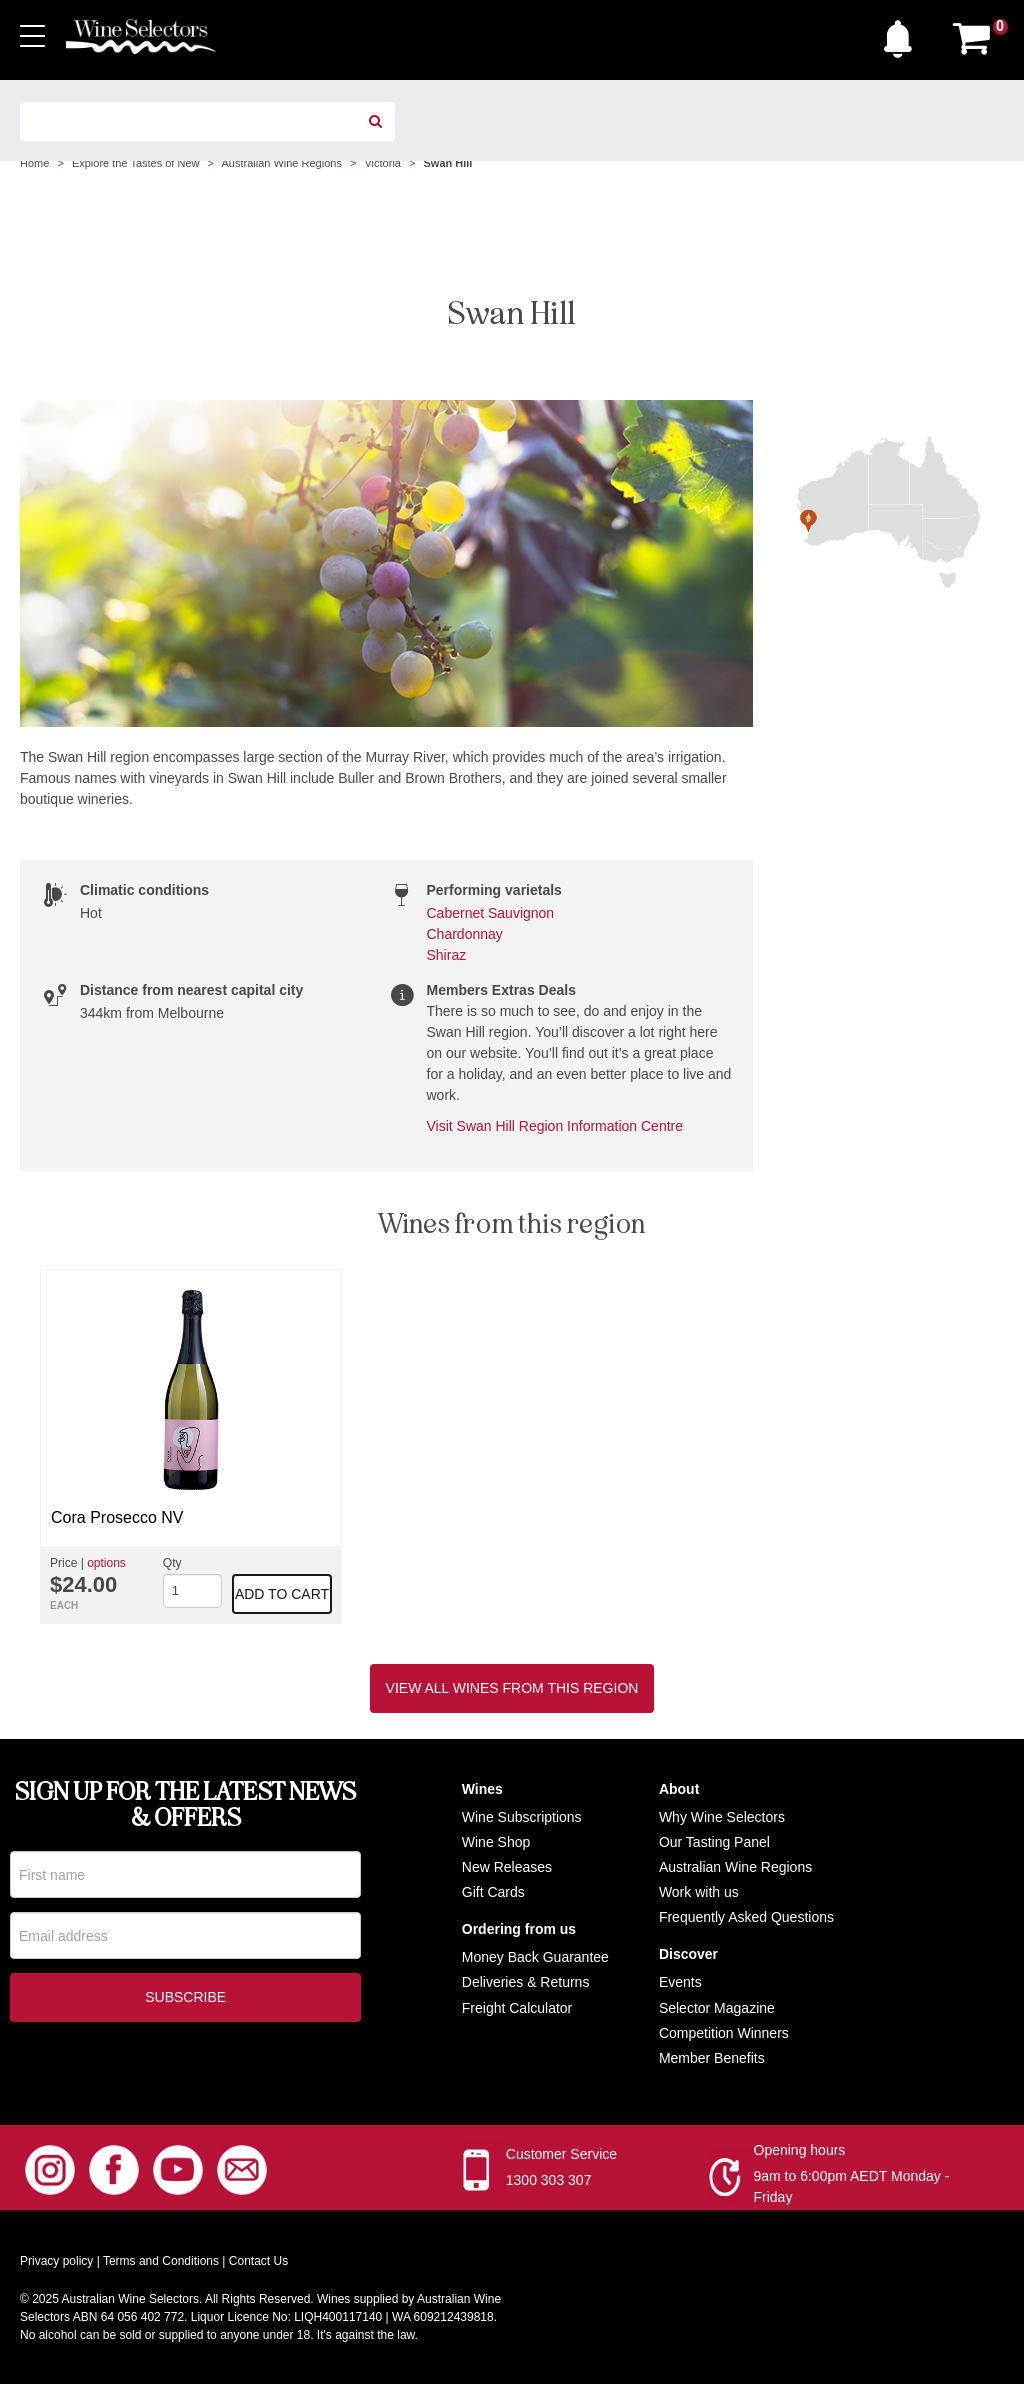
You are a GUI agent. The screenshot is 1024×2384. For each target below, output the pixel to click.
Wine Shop (496, 1842)
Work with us (699, 1892)
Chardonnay (465, 934)
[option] (191, 1446)
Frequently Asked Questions (746, 1917)
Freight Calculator (517, 2008)
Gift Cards (493, 1892)
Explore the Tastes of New (136, 163)
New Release (503, 1867)
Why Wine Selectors (722, 1817)
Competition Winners (724, 2033)
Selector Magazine (717, 2008)
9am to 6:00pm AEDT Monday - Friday (852, 2186)
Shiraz (447, 955)
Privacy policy (56, 2261)
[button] (903, 34)
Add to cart (282, 1594)
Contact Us (258, 2261)
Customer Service (561, 2154)
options (106, 1563)
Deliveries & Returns (526, 1982)
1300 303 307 (549, 2180)
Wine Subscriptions (522, 1817)
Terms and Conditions (161, 2261)
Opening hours (800, 2150)
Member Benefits (712, 2058)
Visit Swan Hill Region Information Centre (555, 1126)
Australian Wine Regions (281, 163)
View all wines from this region (512, 1688)
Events (680, 1982)
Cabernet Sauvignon (491, 913)
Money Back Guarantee (535, 1957)
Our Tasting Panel (714, 1842)
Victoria (382, 163)
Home (34, 163)
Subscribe (185, 2001)
